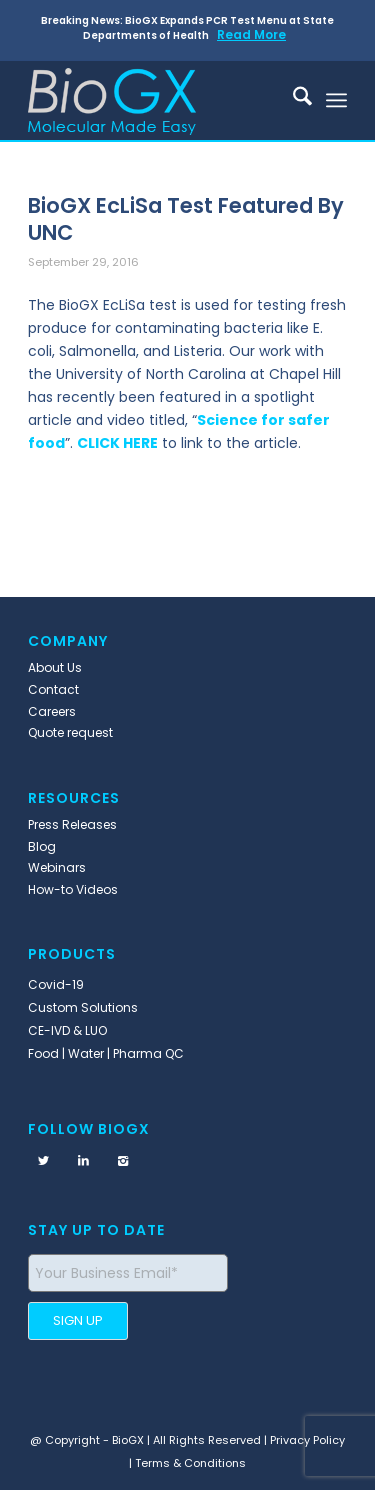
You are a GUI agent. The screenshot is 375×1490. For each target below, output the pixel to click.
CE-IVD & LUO (67, 1030)
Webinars (57, 867)
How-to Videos (73, 889)
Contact (53, 689)
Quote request (70, 732)
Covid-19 (56, 984)
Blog (42, 846)
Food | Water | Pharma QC (106, 1053)
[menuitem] (292, 100)
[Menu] (336, 100)
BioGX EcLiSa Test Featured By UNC (186, 219)
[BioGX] (155, 100)
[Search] (292, 100)
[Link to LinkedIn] (83, 1161)
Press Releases (72, 824)
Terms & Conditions (190, 1463)
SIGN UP (78, 1320)
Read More (251, 34)
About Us (55, 667)
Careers (52, 711)
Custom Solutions (83, 1007)
